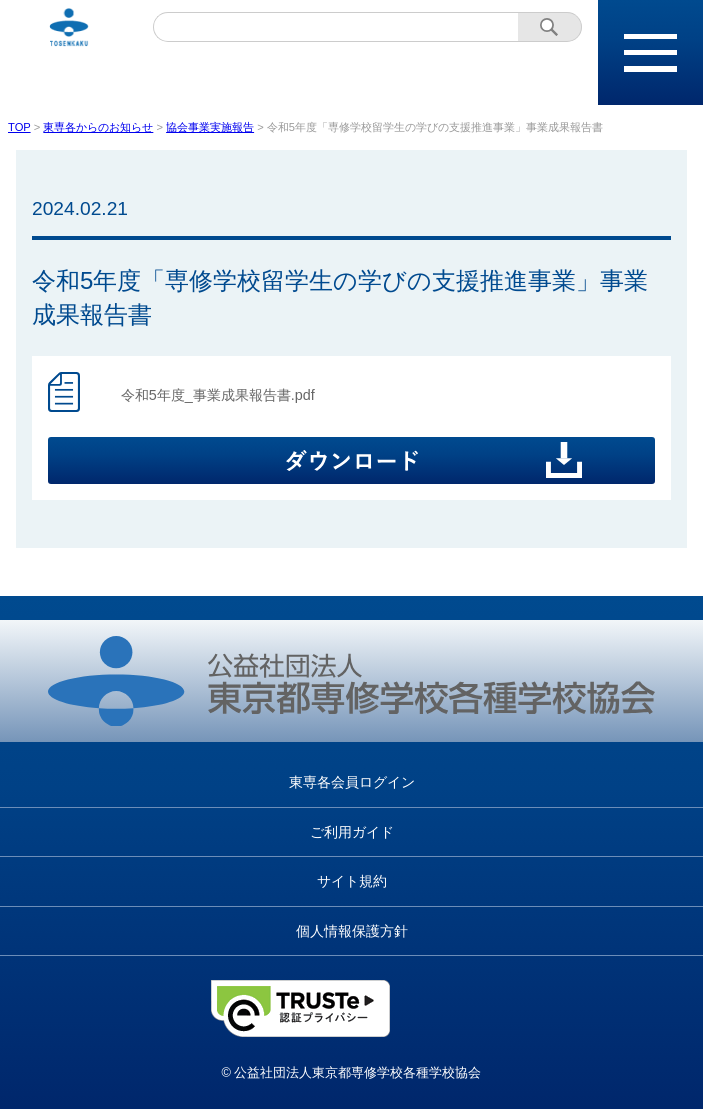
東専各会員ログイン (352, 782)
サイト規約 (352, 881)
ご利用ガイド (352, 832)
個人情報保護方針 (352, 931)
